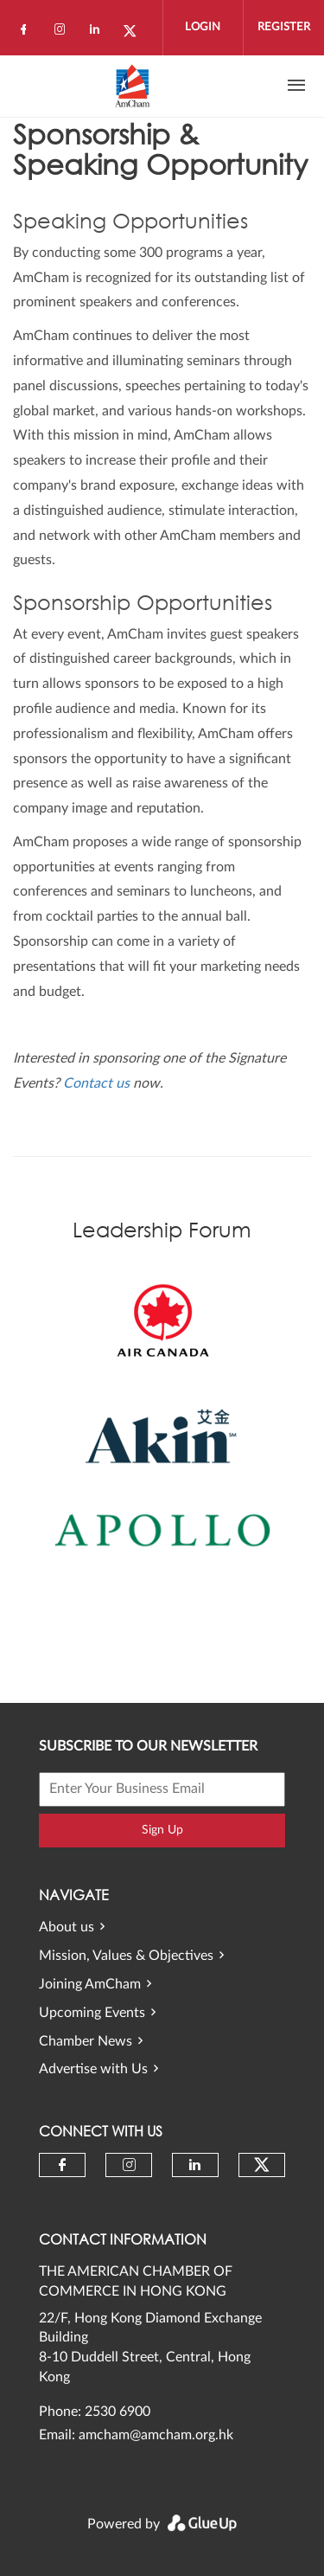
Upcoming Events (92, 2013)
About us (66, 1927)
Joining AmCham (90, 1984)
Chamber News (85, 2041)
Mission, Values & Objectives (126, 1956)
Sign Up (162, 1830)
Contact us (96, 1083)
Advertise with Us (93, 2069)
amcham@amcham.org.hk (156, 2435)
